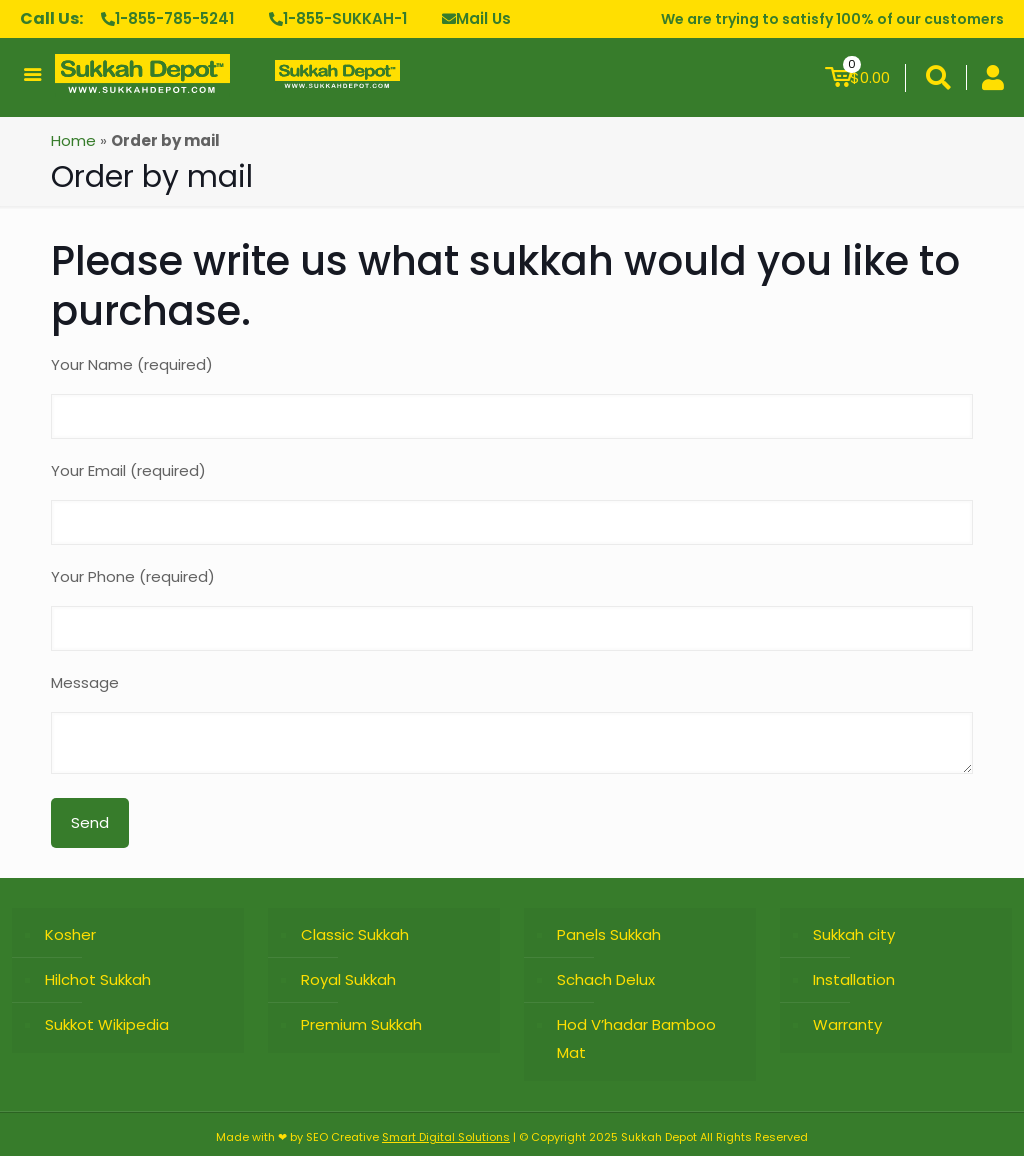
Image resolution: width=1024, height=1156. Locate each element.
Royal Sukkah (348, 979)
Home (73, 140)
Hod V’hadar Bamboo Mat (636, 1038)
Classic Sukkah (355, 934)
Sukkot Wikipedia (107, 1024)
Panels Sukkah (609, 934)
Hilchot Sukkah (98, 979)
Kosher (70, 934)
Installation (854, 979)
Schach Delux (606, 979)
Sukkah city (854, 934)
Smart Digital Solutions (446, 1137)
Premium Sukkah (361, 1024)
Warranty (847, 1024)
